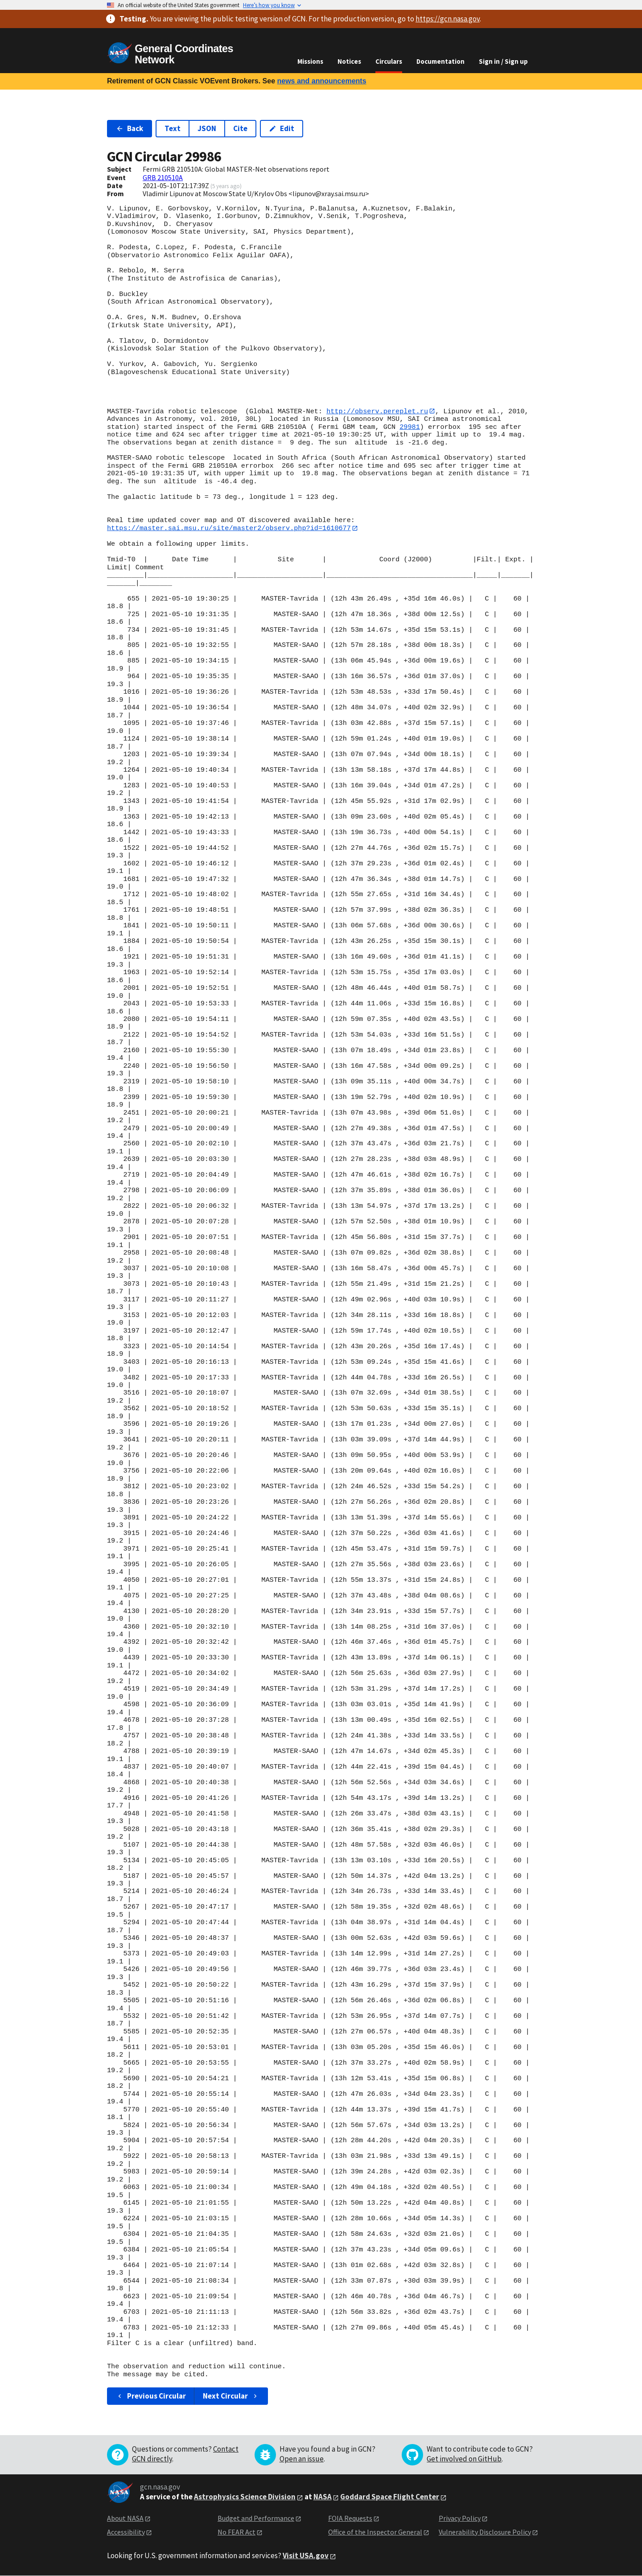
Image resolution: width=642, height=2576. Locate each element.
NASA (322, 2497)
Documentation (440, 61)
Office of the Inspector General (375, 2532)
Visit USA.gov (306, 2556)
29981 (409, 427)
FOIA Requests (350, 2518)
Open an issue (302, 2459)
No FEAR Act (236, 2532)
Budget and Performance (256, 2518)
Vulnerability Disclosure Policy (485, 2532)
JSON (207, 128)
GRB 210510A (163, 177)
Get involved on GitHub (464, 2459)
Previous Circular (151, 2396)
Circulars (388, 61)
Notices (349, 61)
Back (129, 128)
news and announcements (321, 81)
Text (173, 128)
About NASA (125, 2518)
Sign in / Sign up (503, 61)
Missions (310, 61)
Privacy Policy (460, 2518)
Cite (240, 128)
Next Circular (231, 2396)
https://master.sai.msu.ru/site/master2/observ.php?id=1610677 (229, 528)
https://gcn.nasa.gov (448, 19)
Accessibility (126, 2532)
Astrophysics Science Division (245, 2497)
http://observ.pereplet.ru (377, 411)
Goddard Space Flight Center (389, 2497)
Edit (281, 128)
